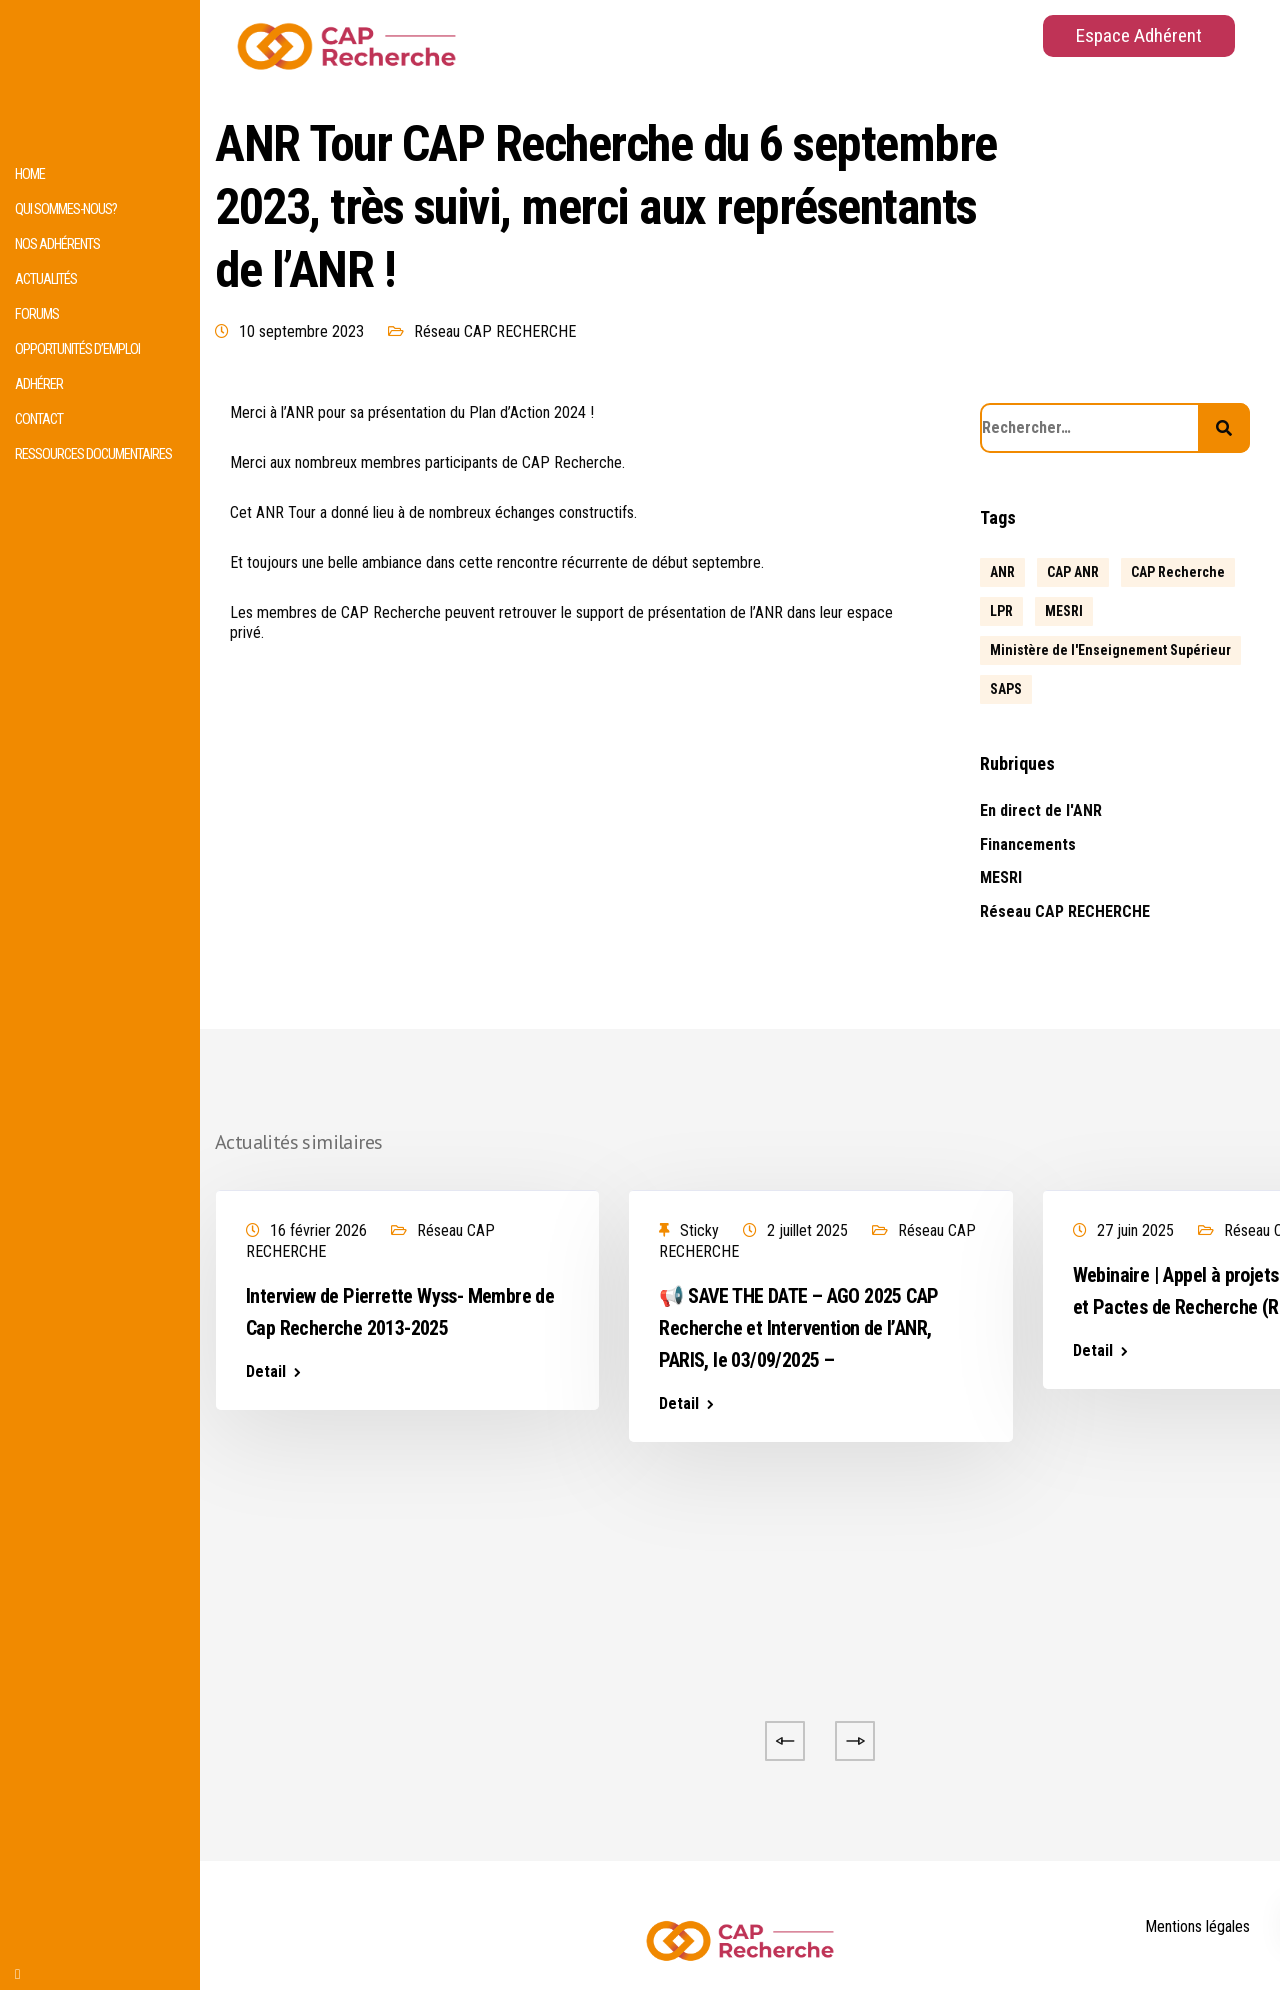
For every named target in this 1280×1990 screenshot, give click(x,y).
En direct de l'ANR (1041, 810)
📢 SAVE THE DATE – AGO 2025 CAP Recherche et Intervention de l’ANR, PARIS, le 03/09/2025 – (798, 1328)
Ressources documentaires (93, 454)
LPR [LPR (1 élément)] (1001, 611)
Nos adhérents (57, 244)
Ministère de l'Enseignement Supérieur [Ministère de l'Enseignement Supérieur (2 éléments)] (1110, 650)
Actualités (46, 279)
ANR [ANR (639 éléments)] (1002, 572)
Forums (37, 314)
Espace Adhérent (1139, 35)
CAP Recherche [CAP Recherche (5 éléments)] (1178, 572)
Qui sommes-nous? (66, 209)
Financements (1028, 844)
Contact (39, 419)
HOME (30, 174)
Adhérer (39, 384)
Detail (266, 1372)
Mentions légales (1197, 1926)
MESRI (1001, 877)
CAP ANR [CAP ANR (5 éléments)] (1073, 572)
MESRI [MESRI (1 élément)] (1064, 611)
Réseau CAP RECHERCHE (495, 331)
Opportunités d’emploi (77, 349)
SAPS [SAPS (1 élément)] (1006, 689)
